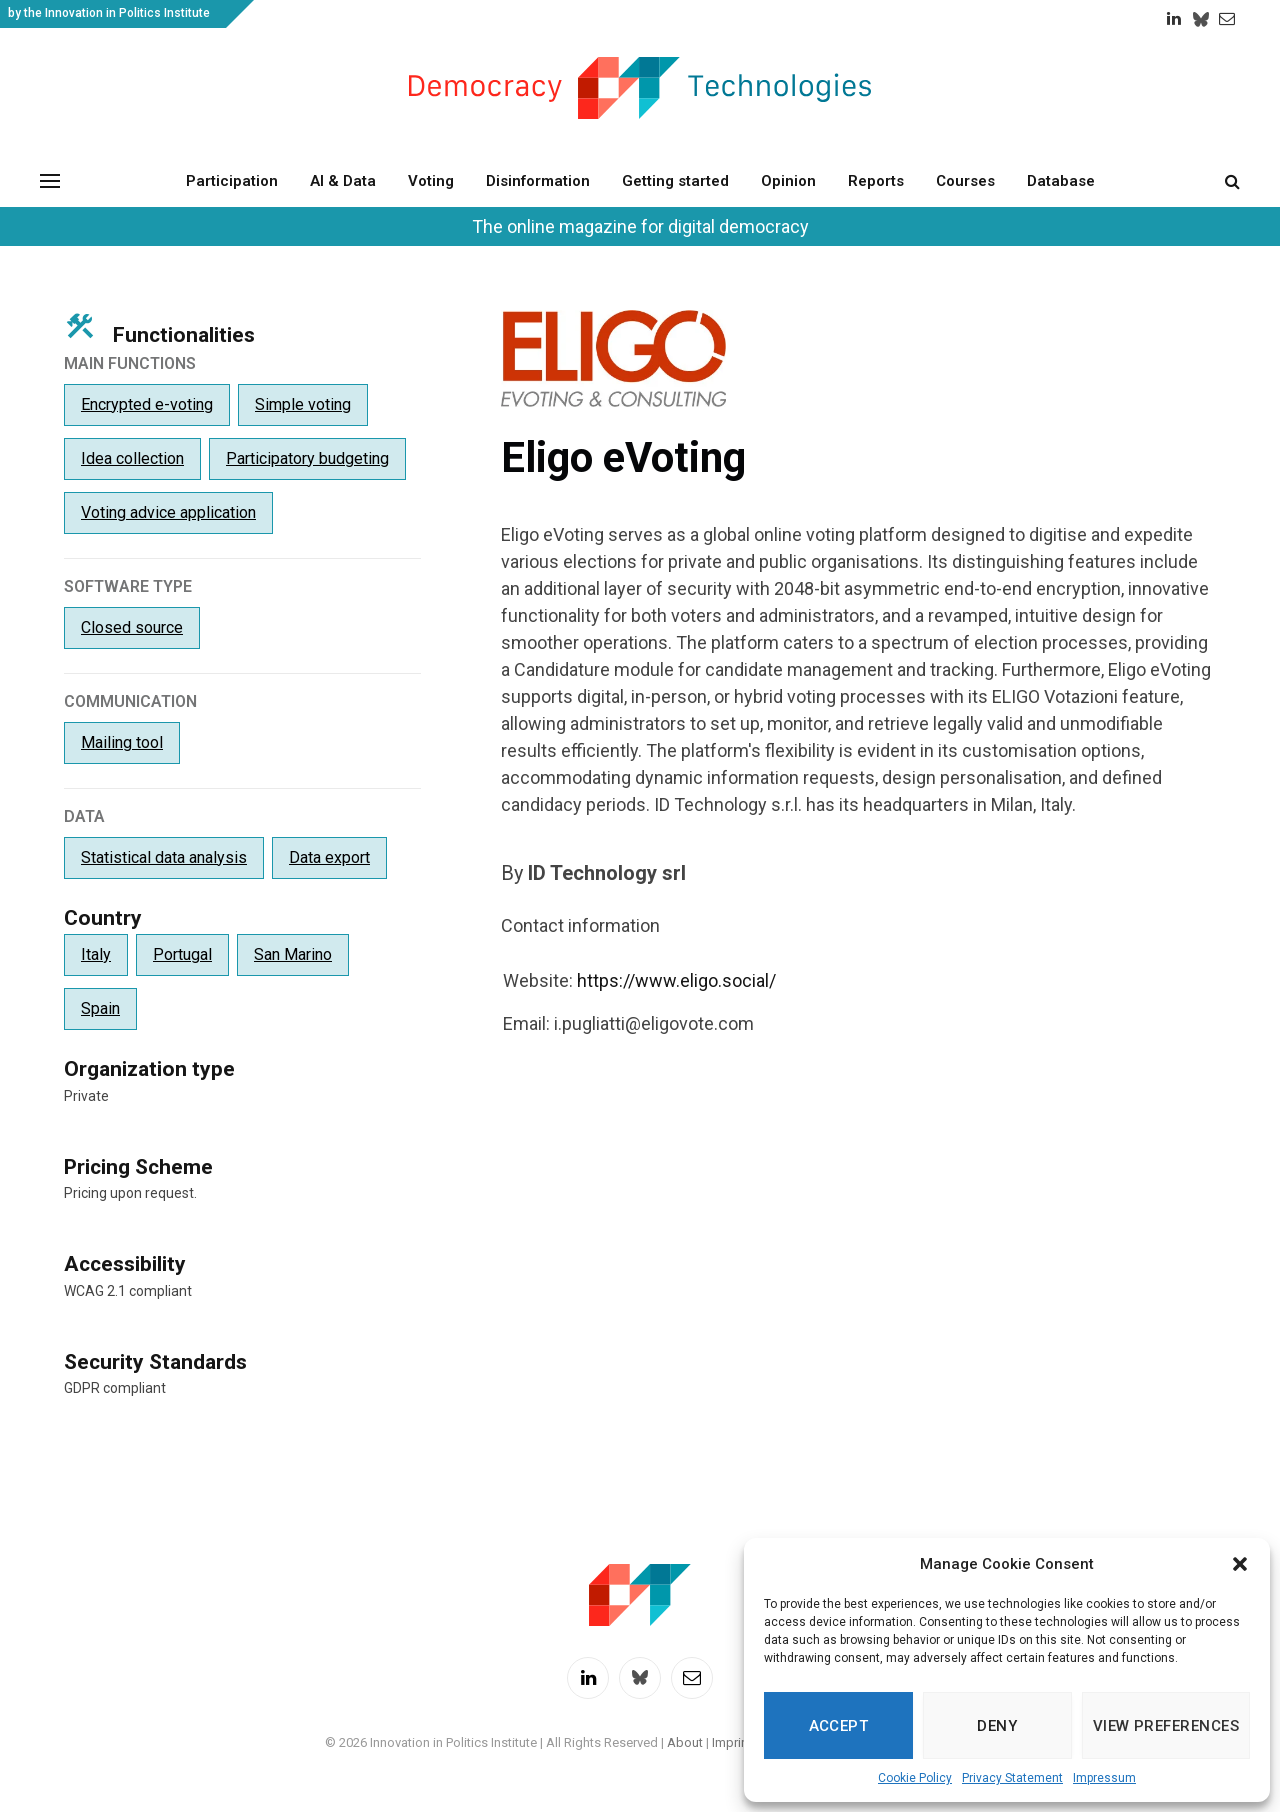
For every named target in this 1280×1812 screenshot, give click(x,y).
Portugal (182, 954)
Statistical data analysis (164, 857)
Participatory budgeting (307, 458)
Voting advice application (168, 512)
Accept (839, 1726)
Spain (100, 1008)
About (685, 1742)
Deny (997, 1726)
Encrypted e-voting (147, 404)
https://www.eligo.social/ (676, 980)
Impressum (1104, 1778)
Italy (96, 954)
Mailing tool (122, 742)
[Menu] (50, 180)
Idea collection (132, 458)
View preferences (1166, 1726)
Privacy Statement (1012, 1778)
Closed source (132, 627)
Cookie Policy (915, 1778)
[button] (1240, 1564)
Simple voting (303, 404)
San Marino (293, 954)
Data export (329, 857)
